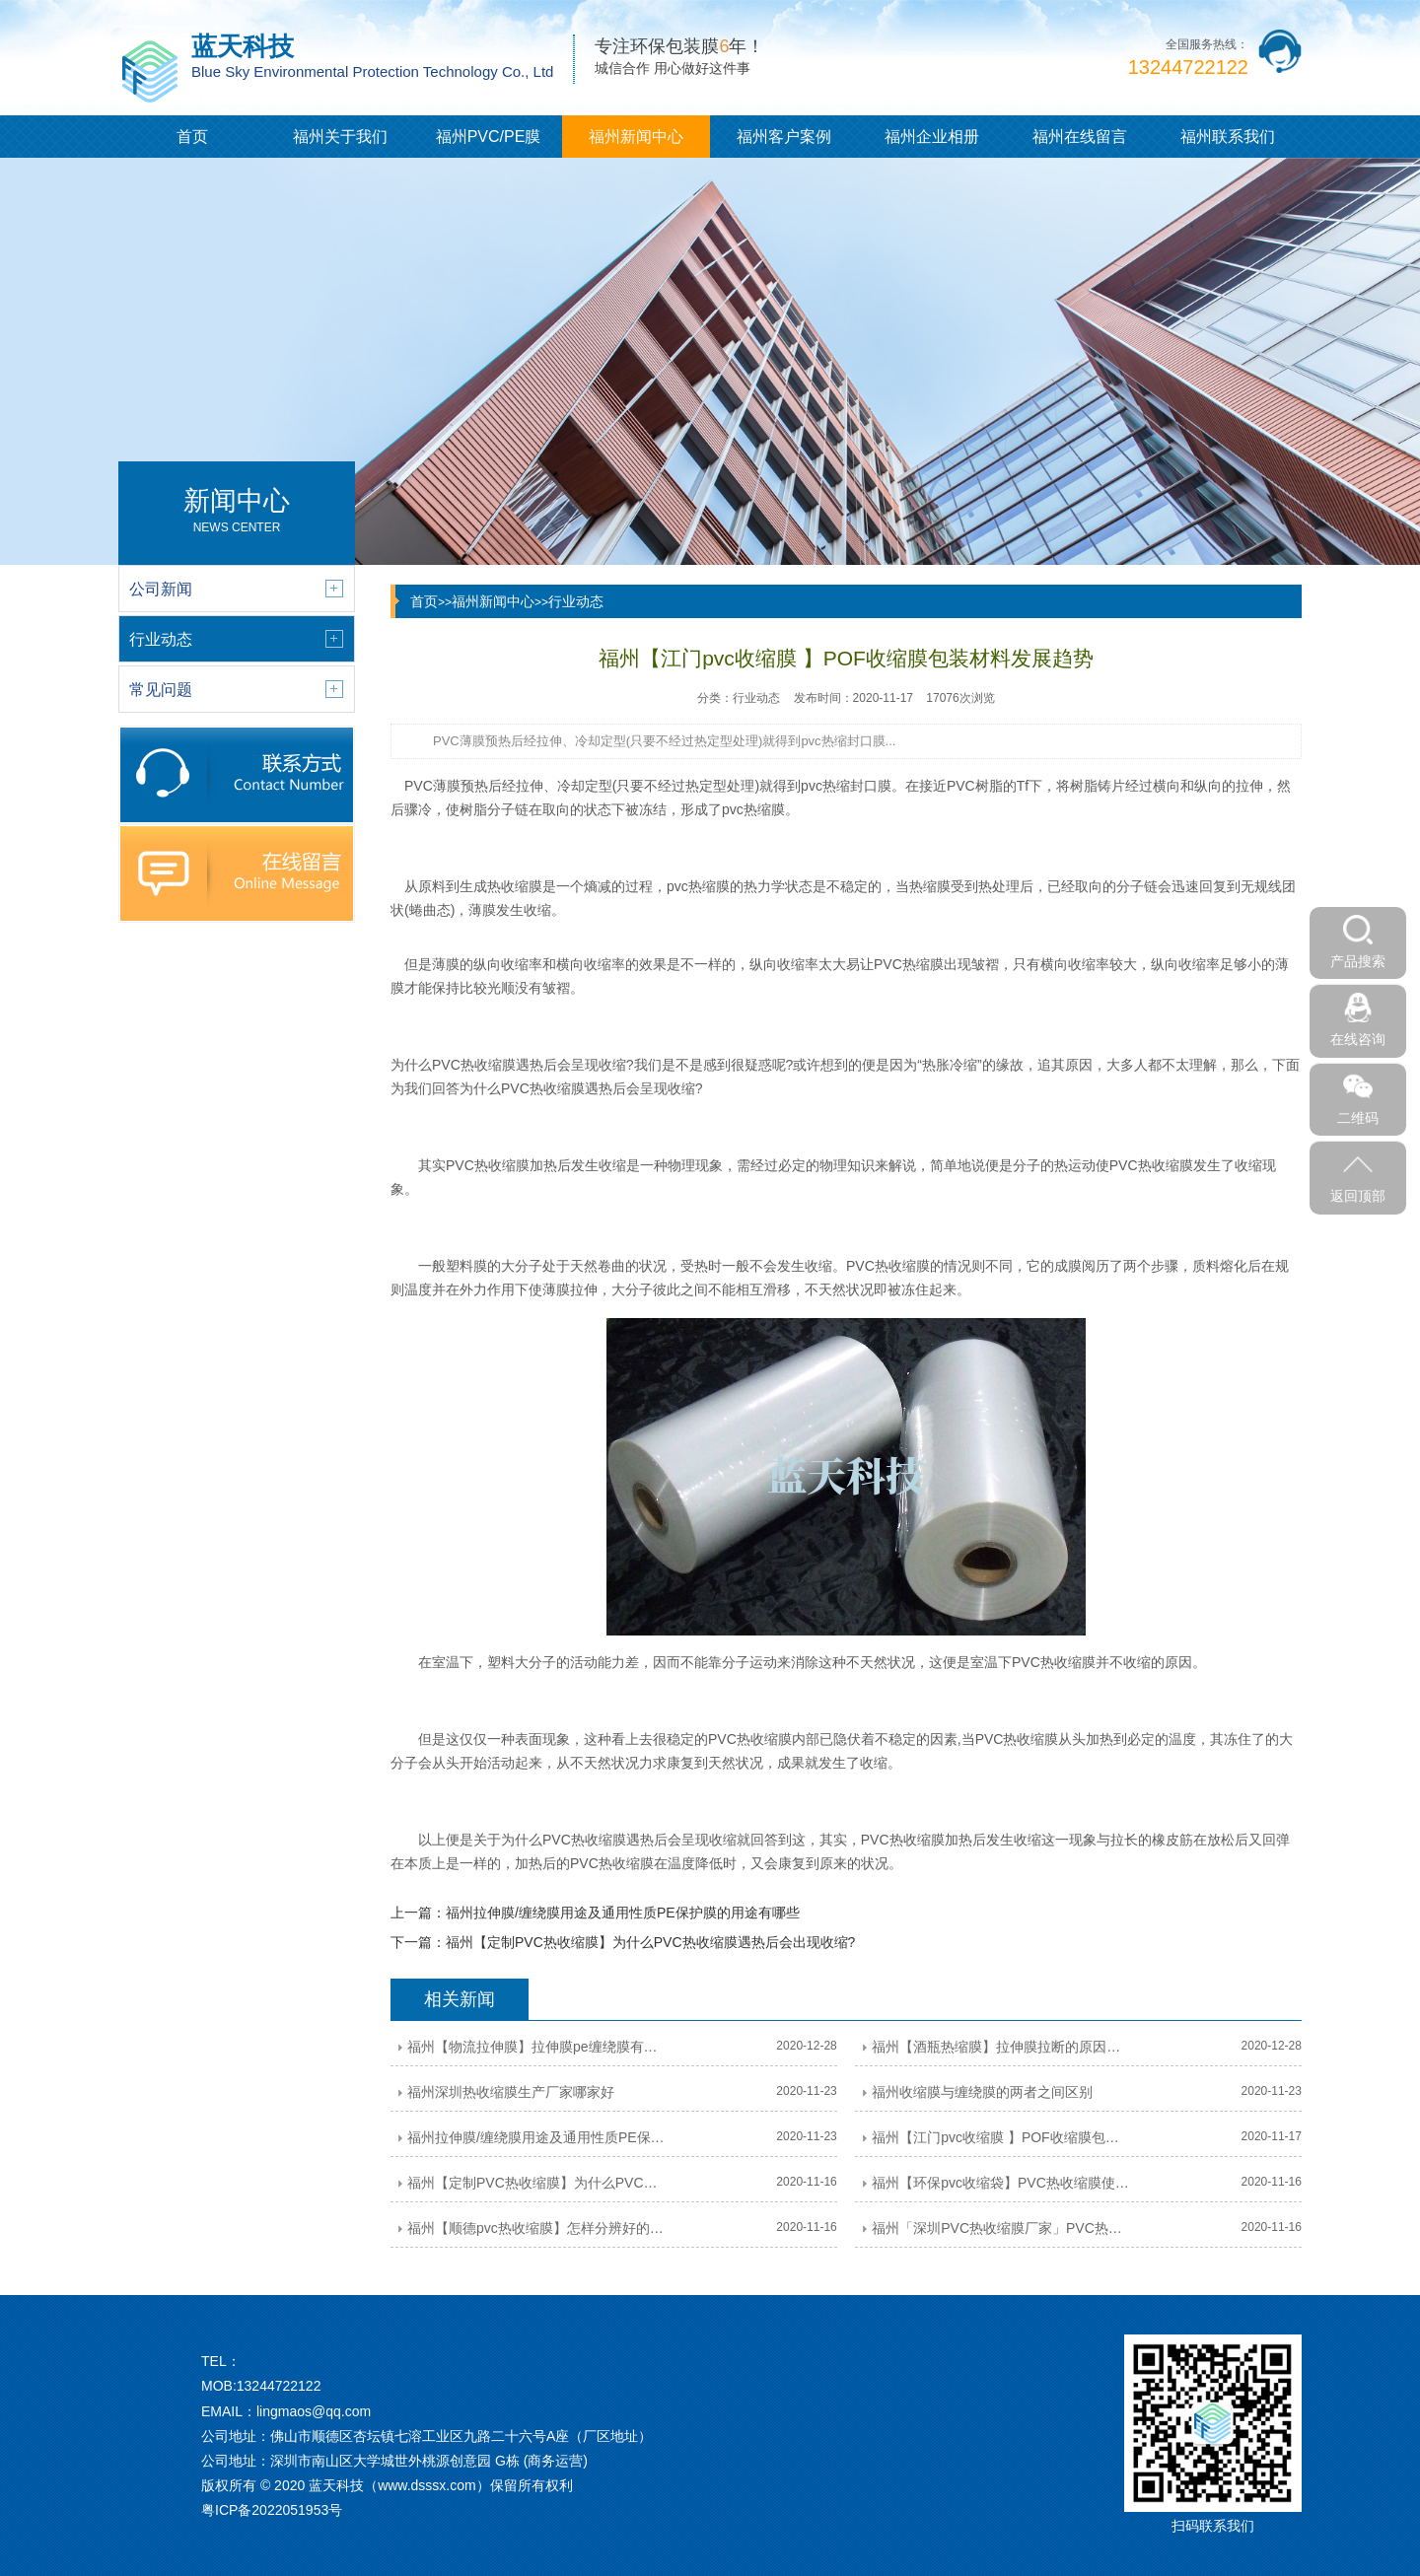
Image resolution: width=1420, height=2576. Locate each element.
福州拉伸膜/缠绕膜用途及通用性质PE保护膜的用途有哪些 (623, 1912)
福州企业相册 (932, 136)
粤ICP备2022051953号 (271, 2510)
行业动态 (576, 601)
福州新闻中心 (636, 136)
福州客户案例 (784, 136)
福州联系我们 (1227, 136)
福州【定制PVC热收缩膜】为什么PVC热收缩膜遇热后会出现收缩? (650, 1942)
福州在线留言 (1079, 136)
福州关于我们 (340, 136)
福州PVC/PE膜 (488, 136)
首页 (192, 136)
